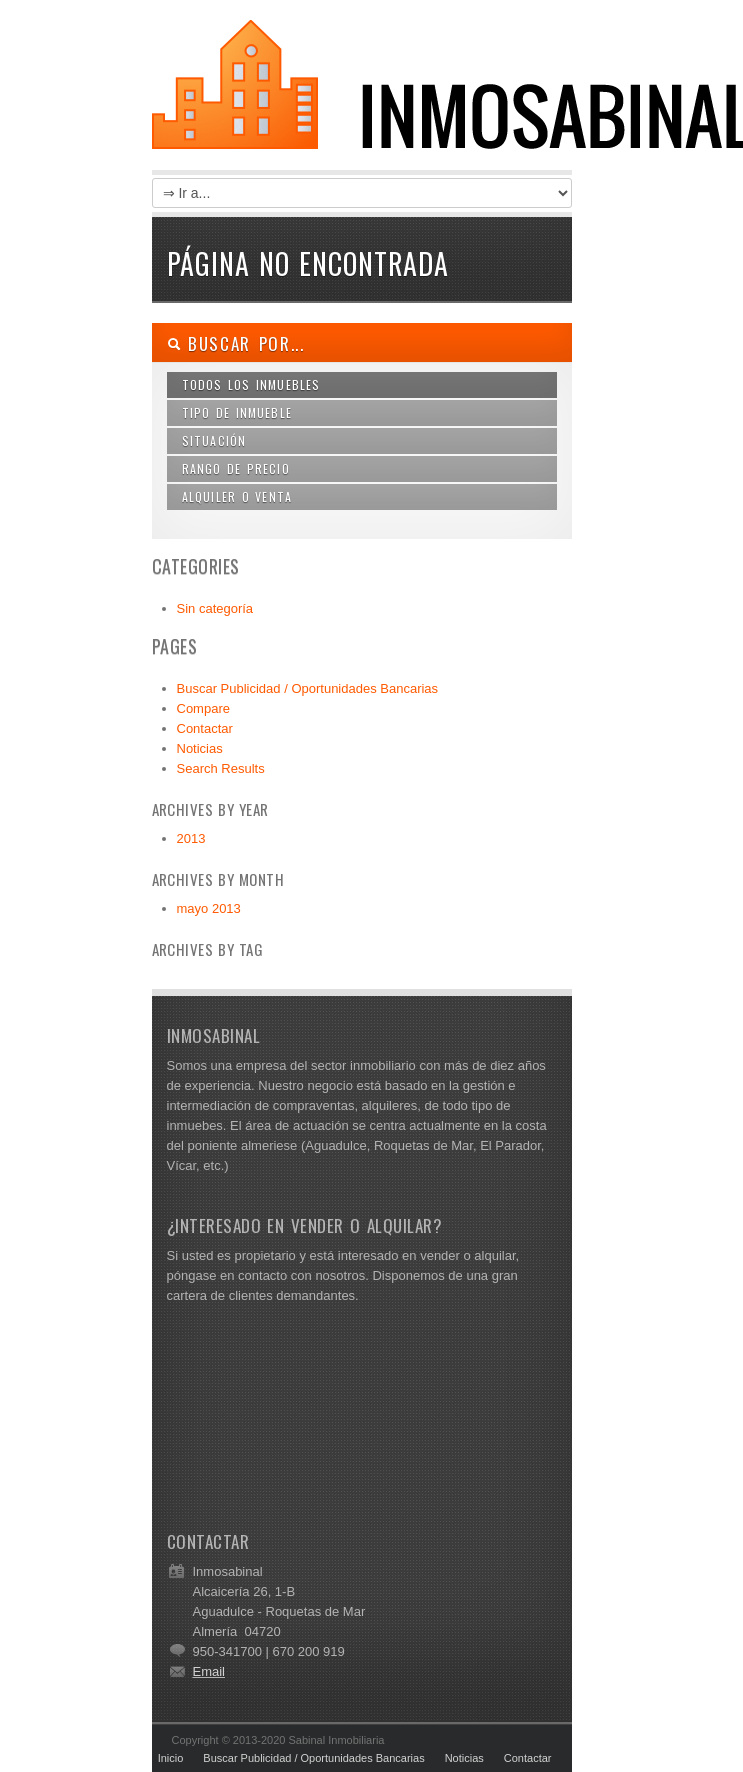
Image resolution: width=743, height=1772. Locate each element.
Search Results (221, 768)
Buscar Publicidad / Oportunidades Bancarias (308, 688)
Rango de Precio (236, 468)
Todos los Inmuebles (251, 384)
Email (209, 1671)
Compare (203, 708)
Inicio (171, 1758)
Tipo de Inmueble (237, 412)
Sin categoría (215, 608)
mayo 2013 (209, 908)
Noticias (200, 748)
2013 (191, 838)
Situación (214, 440)
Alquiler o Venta (237, 496)
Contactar (205, 728)
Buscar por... (236, 343)
